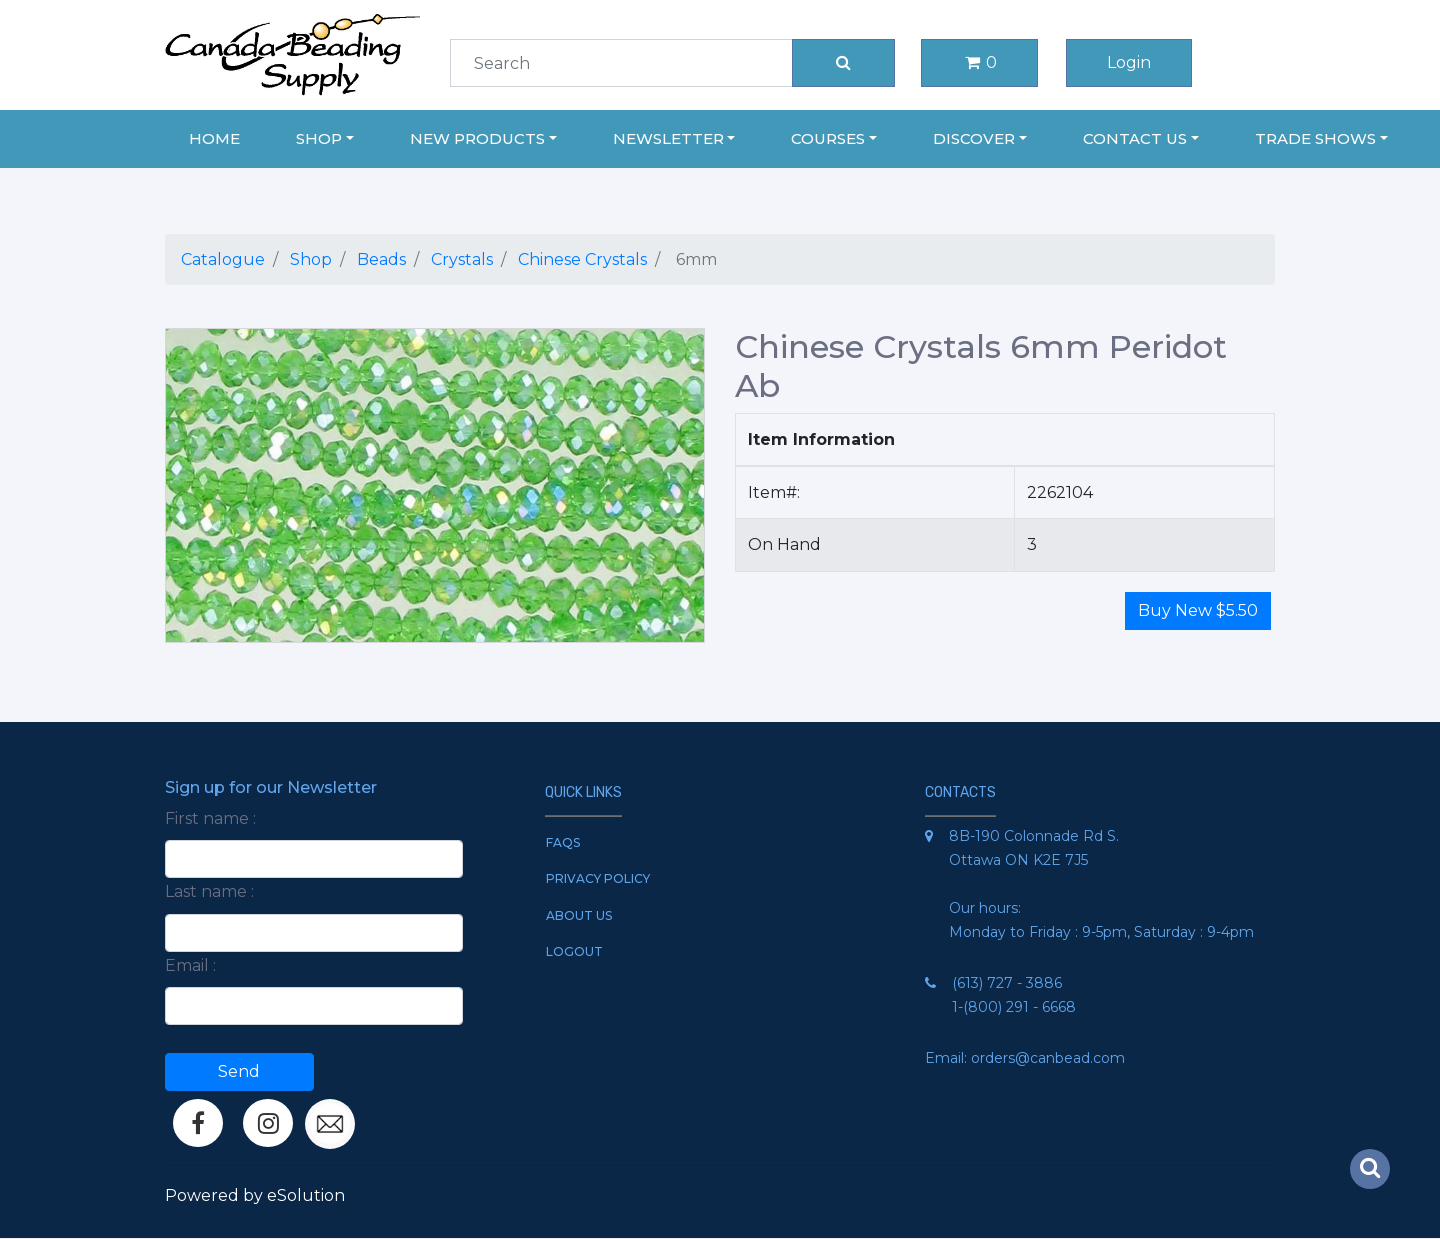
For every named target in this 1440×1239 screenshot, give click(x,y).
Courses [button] (828, 138)
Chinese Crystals (582, 259)
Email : (190, 965)
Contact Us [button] (1135, 138)
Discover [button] (974, 138)
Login (1129, 62)
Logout (574, 951)
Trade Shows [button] (1315, 138)
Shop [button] (319, 138)
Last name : (209, 891)
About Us (579, 915)
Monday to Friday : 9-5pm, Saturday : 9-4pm (1101, 932)
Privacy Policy (598, 878)
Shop (311, 259)
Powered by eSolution (255, 1195)
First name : (210, 818)
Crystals (462, 259)
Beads (381, 259)
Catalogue (223, 259)
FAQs (563, 842)
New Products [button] (477, 138)
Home (214, 138)
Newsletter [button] (668, 138)
